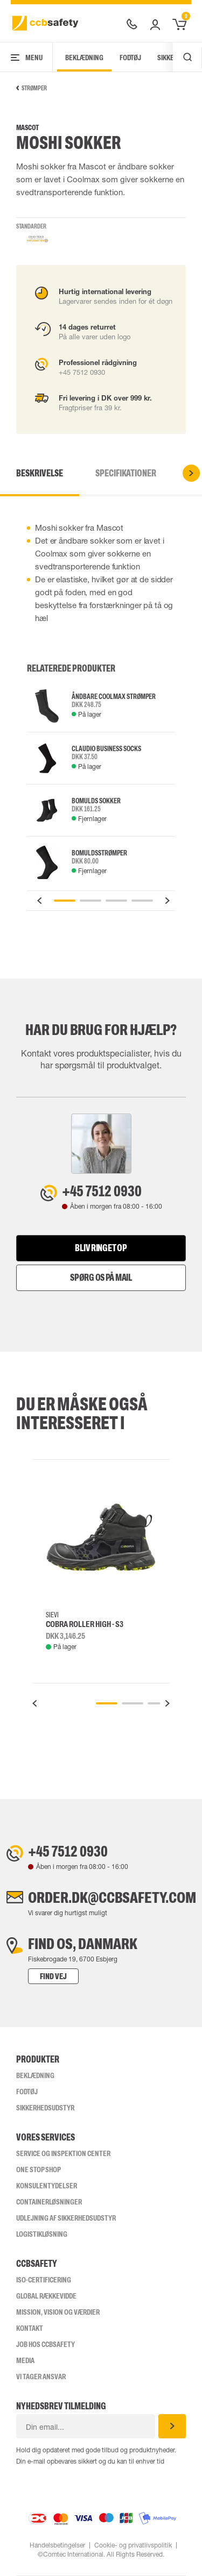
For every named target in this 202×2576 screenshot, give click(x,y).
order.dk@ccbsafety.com (112, 1897)
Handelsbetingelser (57, 2545)
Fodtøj (130, 57)
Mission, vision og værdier (58, 2312)
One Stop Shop (38, 2169)
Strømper (31, 88)
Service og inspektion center (63, 2153)
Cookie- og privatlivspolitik (133, 2545)
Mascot (27, 128)
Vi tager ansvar (41, 2376)
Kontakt (29, 2328)
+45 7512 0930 (102, 1191)
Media (25, 2360)
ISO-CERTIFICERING (43, 2279)
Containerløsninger (49, 2201)
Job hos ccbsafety (45, 2344)
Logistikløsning (41, 2234)
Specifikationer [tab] (125, 473)
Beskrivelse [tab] (39, 473)
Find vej (53, 1976)
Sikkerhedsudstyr (45, 2107)
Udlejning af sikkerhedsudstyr (66, 2218)
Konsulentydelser (46, 2185)
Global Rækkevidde (46, 2296)
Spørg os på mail (101, 1277)
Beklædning (84, 57)
